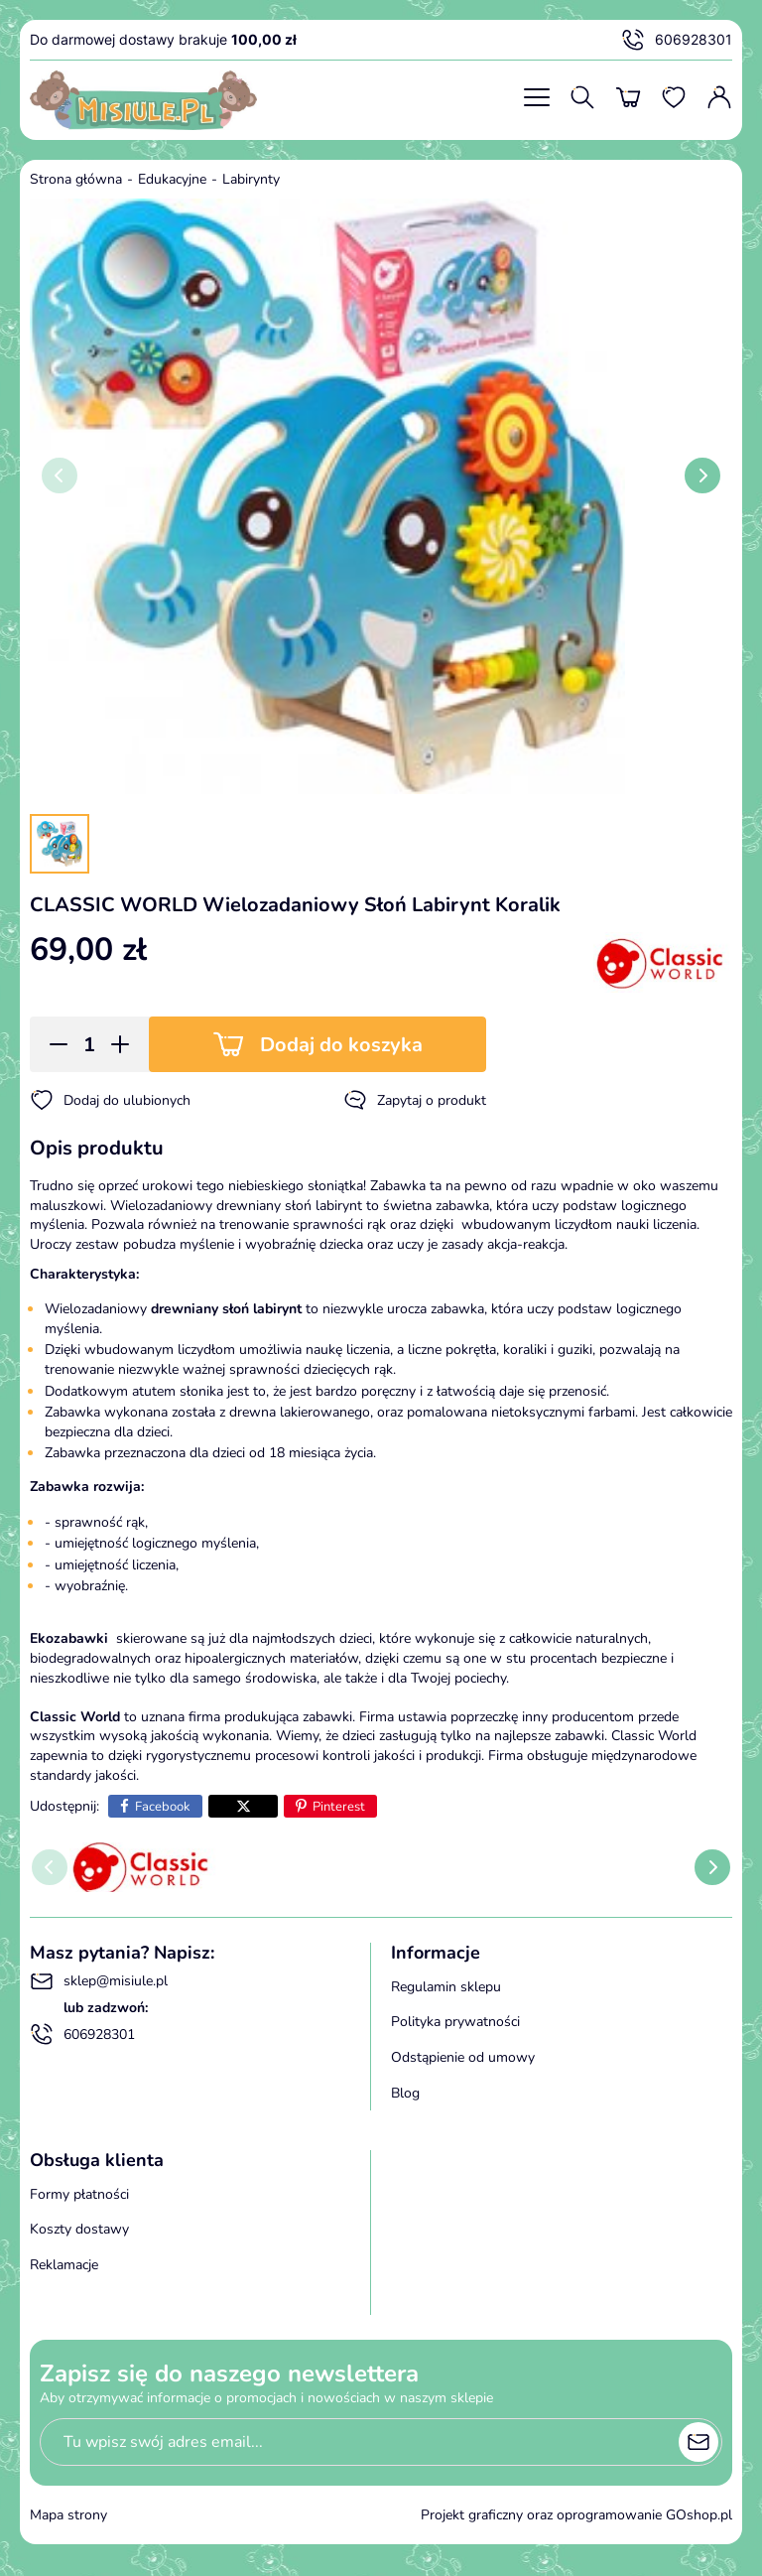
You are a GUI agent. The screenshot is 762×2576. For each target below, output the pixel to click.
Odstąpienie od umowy (463, 2057)
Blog (405, 2093)
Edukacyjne (172, 179)
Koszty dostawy (79, 2229)
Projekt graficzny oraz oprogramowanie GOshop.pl (576, 2515)
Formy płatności (79, 2194)
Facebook (162, 1807)
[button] (52, 1044)
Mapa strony (68, 2515)
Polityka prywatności (455, 2021)
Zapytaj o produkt (414, 1100)
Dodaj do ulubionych (110, 1100)
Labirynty (251, 179)
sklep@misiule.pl (99, 1981)
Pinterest (339, 1807)
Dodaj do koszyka (341, 1044)
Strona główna (76, 179)
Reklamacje (64, 2264)
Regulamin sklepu (446, 1986)
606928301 (676, 40)
